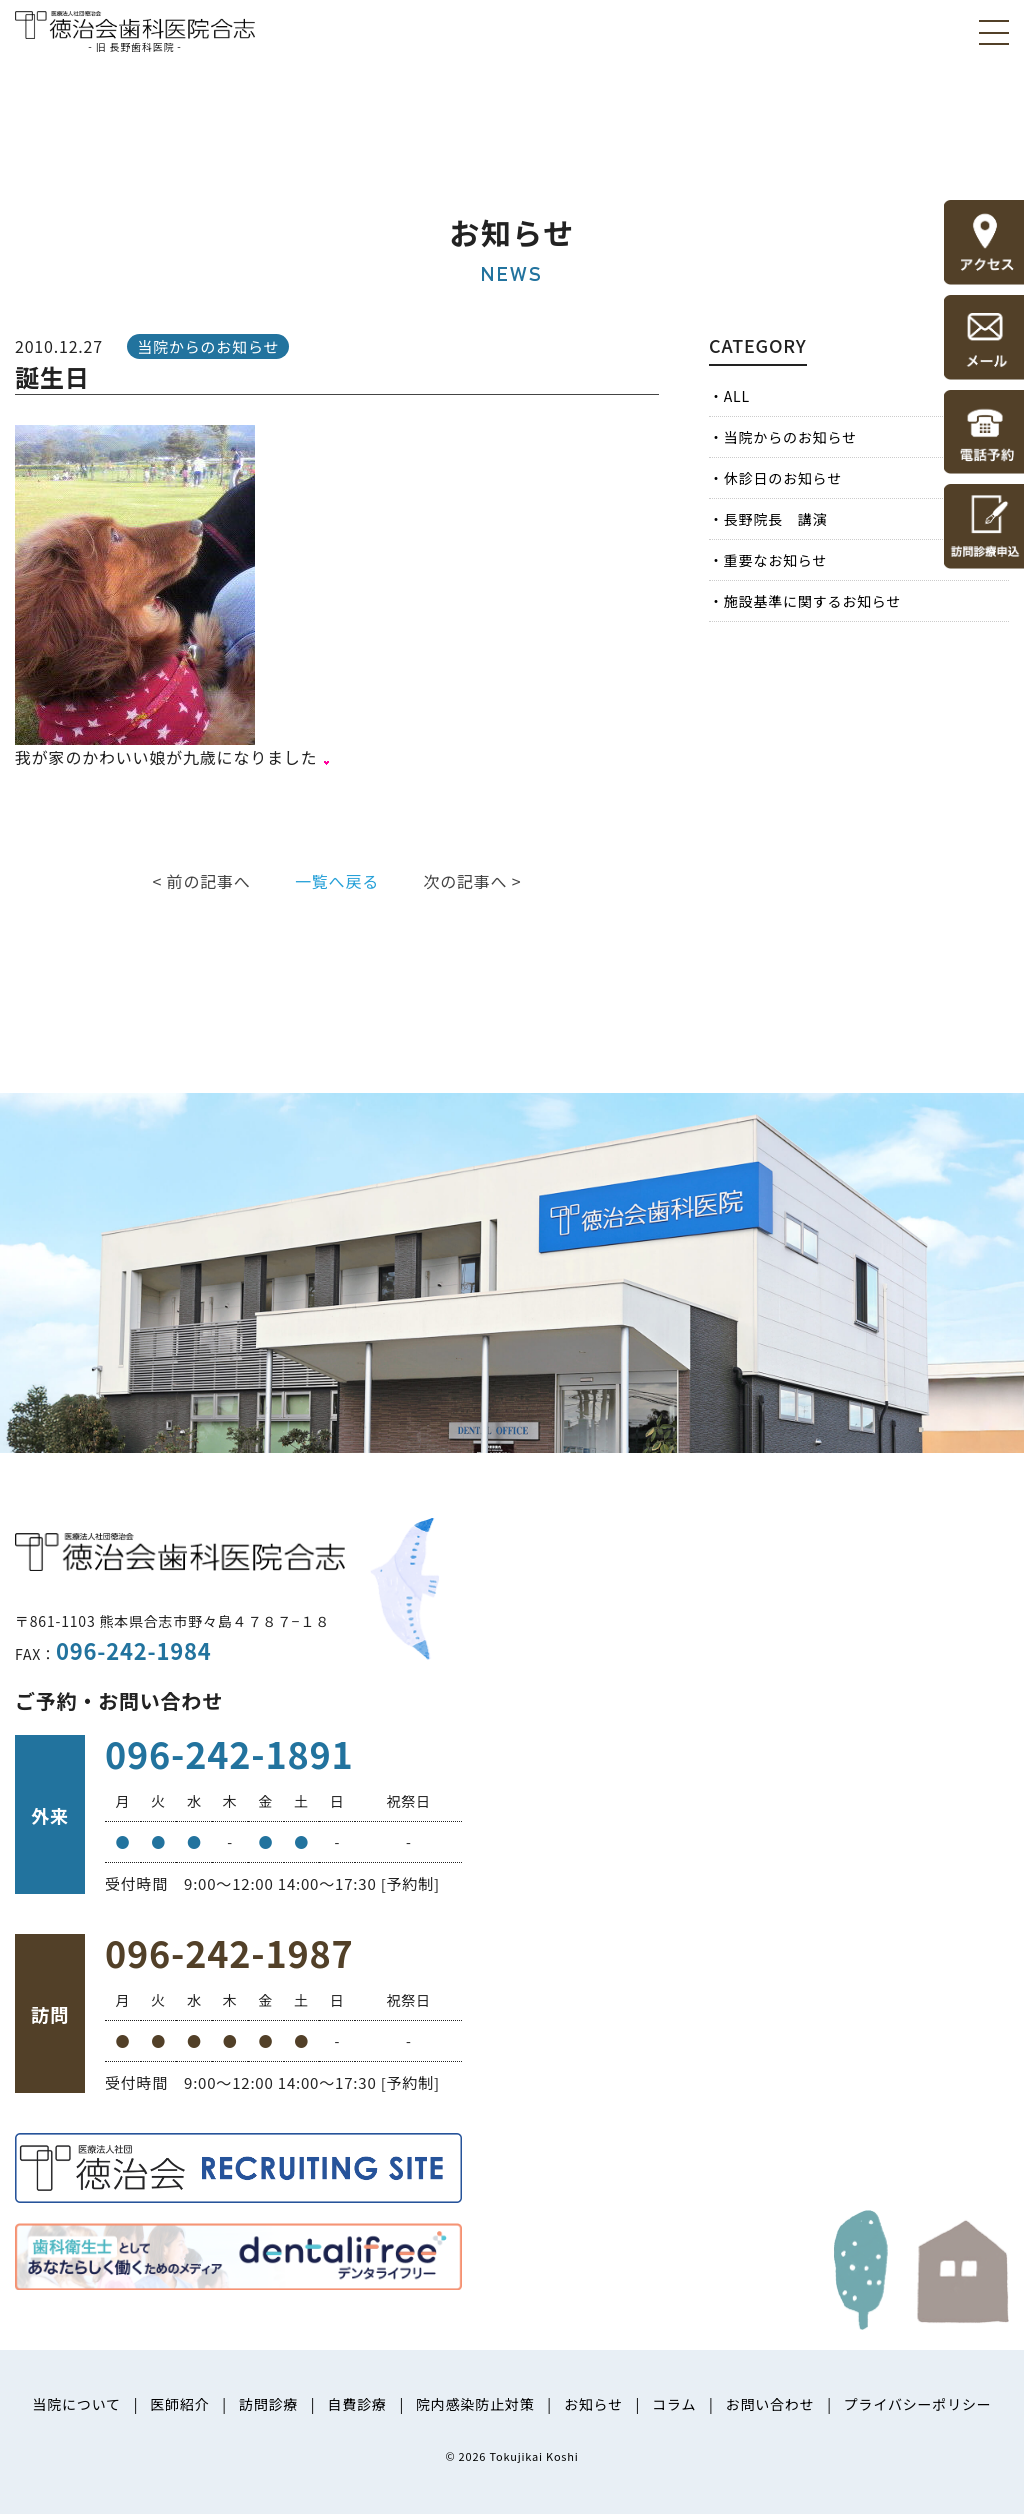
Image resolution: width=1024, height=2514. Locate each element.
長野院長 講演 (776, 519)
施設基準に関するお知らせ (812, 601)
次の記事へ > (472, 881)
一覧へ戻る (337, 881)
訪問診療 (268, 2404)
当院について (76, 2404)
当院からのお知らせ (790, 437)
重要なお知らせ (775, 560)
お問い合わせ (770, 2404)
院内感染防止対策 (475, 2404)
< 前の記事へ (202, 881)
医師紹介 (179, 2404)
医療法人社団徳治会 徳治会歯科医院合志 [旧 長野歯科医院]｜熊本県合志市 (135, 29)
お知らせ (593, 2404)
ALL (737, 396)
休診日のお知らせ (783, 478)
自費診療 (356, 2404)
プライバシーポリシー (918, 2404)
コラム (674, 2404)
